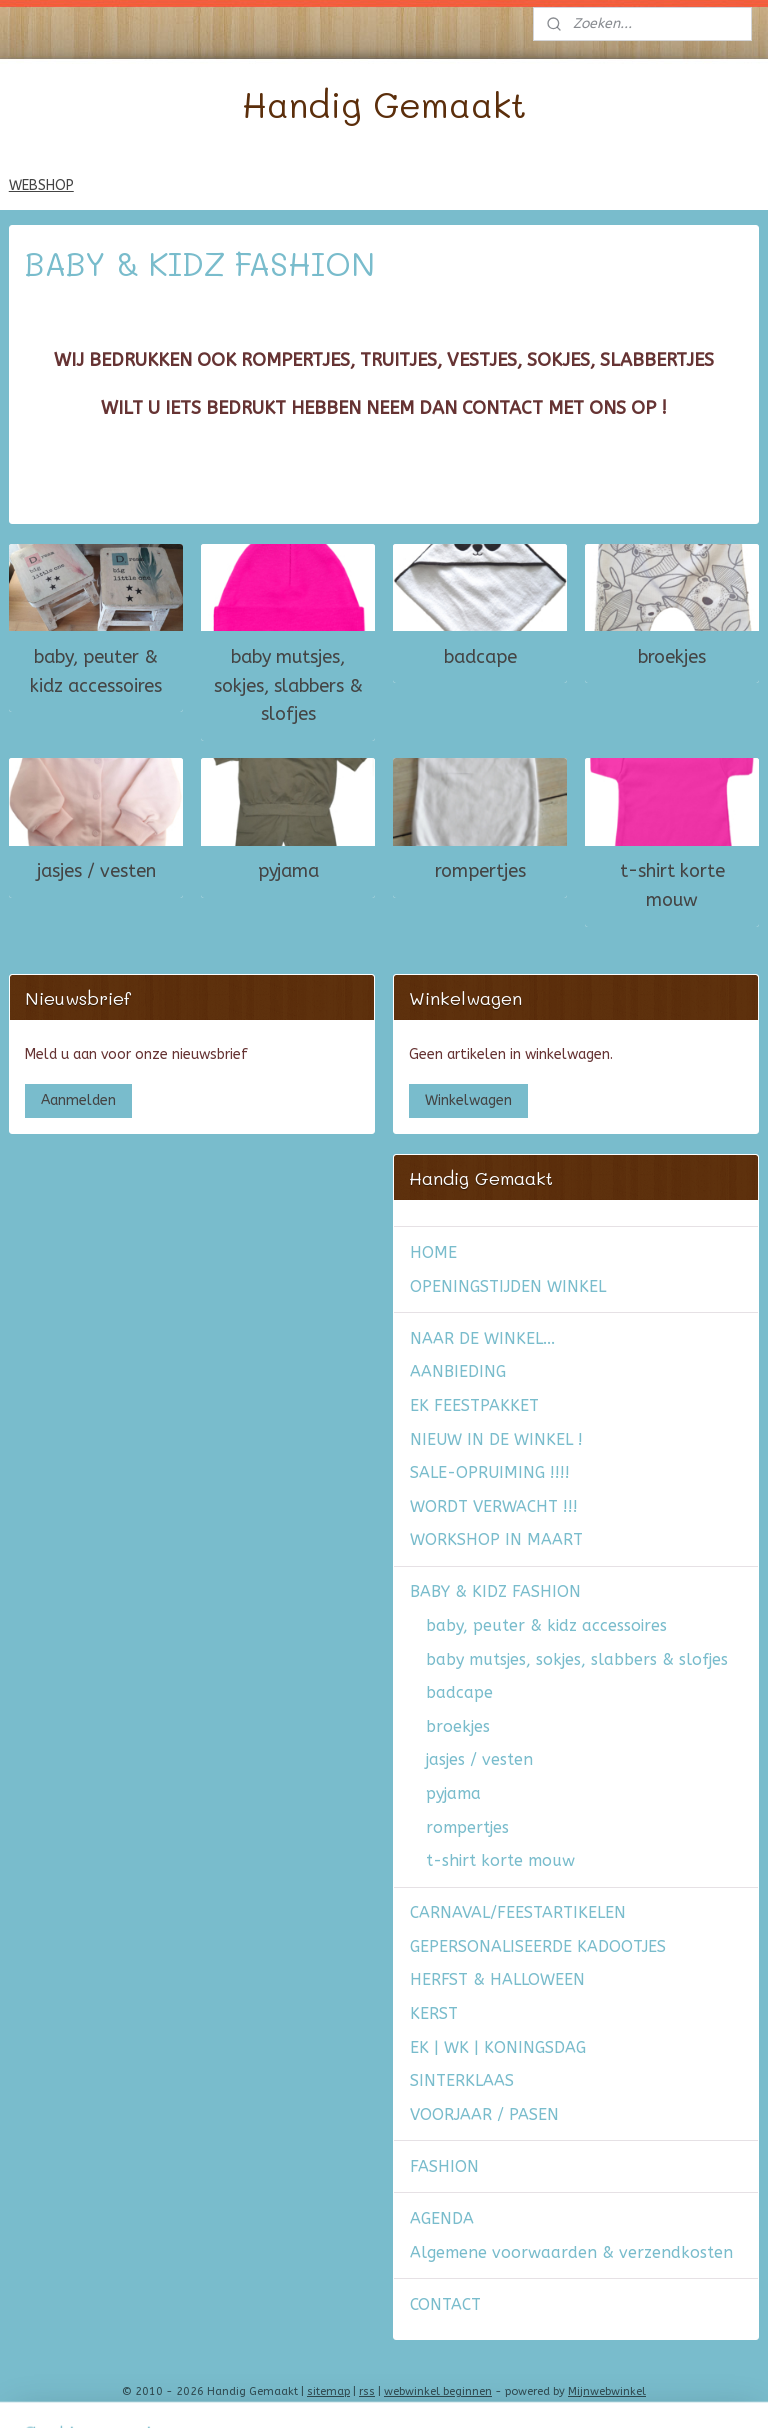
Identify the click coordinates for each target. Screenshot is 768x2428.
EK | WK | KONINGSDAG (498, 2047)
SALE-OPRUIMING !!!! (490, 1472)
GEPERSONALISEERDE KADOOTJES (538, 1946)
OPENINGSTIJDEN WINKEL (508, 1286)
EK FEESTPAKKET (474, 1405)
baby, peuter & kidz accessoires (96, 671)
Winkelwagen (468, 1100)
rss (367, 2391)
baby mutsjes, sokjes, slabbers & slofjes (288, 686)
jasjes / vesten (96, 871)
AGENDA (442, 2218)
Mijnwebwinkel (607, 2391)
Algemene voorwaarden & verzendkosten (571, 2252)
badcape (480, 657)
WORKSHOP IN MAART (496, 1539)
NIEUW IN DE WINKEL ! (496, 1439)
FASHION (444, 2166)
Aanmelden (78, 1100)
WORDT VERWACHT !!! (494, 1506)
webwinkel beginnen (438, 2391)
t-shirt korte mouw (672, 885)
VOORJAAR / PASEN (484, 2114)
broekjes (672, 657)
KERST (434, 2013)
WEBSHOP (41, 185)
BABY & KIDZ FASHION (495, 1591)
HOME (433, 1252)
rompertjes (480, 871)
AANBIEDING (458, 1371)
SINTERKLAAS (462, 2080)
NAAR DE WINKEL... (482, 1338)
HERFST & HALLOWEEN (497, 1979)
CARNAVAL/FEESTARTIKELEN (518, 1912)
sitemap (328, 2391)
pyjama (288, 871)
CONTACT (445, 2304)
